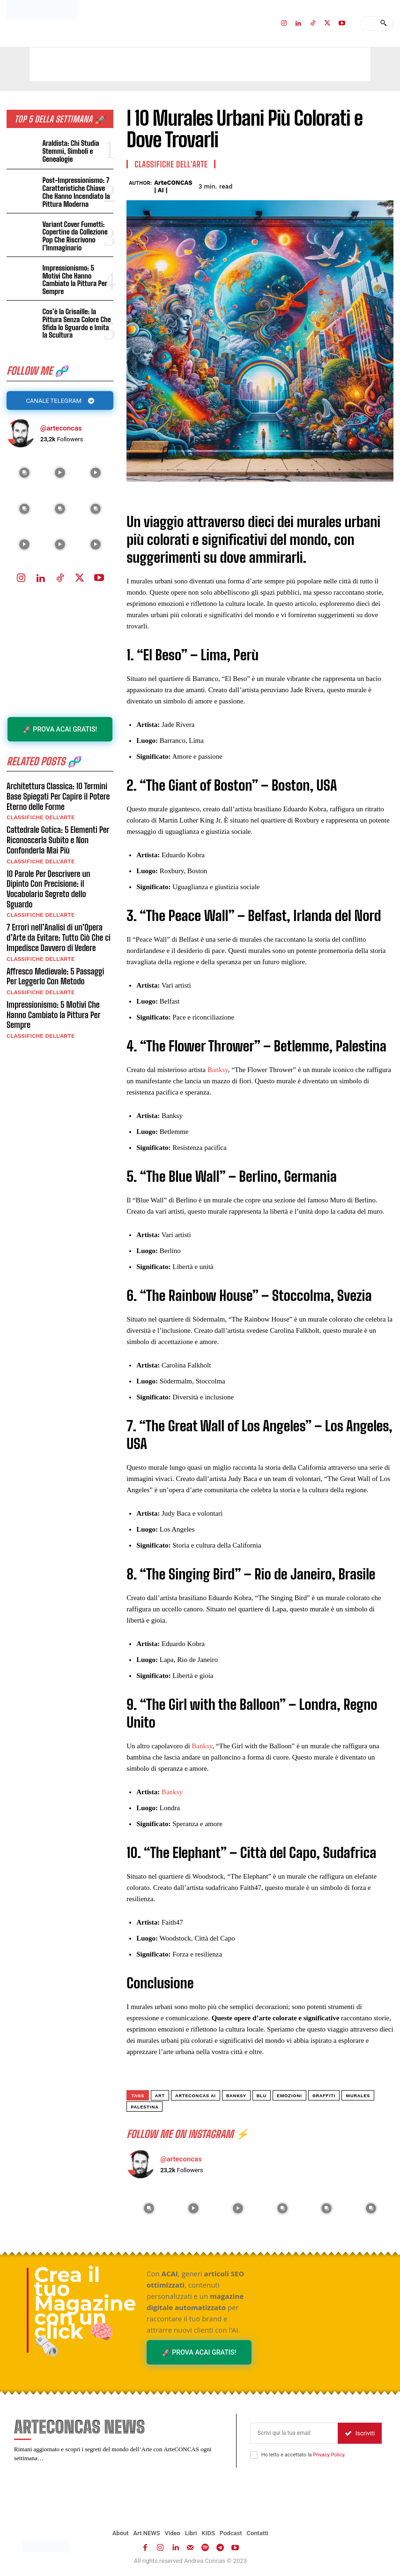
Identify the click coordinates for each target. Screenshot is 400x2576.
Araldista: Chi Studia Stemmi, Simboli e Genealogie (70, 151)
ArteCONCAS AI (195, 2095)
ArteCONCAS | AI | (173, 186)
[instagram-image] (24, 466)
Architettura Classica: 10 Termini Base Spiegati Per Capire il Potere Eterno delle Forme (58, 789)
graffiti (324, 2095)
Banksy (217, 1069)
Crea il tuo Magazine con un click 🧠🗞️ (85, 2310)
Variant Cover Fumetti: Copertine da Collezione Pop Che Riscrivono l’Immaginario (74, 235)
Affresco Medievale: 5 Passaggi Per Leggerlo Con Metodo (55, 959)
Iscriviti (360, 2433)
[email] (294, 2433)
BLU (262, 2095)
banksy (236, 2095)
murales (358, 2095)
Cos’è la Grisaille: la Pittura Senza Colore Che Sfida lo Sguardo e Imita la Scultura (76, 317)
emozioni (289, 2095)
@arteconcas (61, 421)
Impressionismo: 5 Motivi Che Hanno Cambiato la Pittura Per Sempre (77, 276)
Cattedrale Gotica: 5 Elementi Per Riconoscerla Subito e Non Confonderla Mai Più (58, 833)
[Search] (383, 23)
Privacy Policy (328, 2455)
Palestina (144, 2106)
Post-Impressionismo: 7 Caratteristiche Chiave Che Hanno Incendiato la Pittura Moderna (75, 192)
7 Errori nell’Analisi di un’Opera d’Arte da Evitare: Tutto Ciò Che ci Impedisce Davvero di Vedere (58, 920)
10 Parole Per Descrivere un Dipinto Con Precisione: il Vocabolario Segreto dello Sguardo (60, 876)
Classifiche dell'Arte (40, 811)
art (160, 2095)
